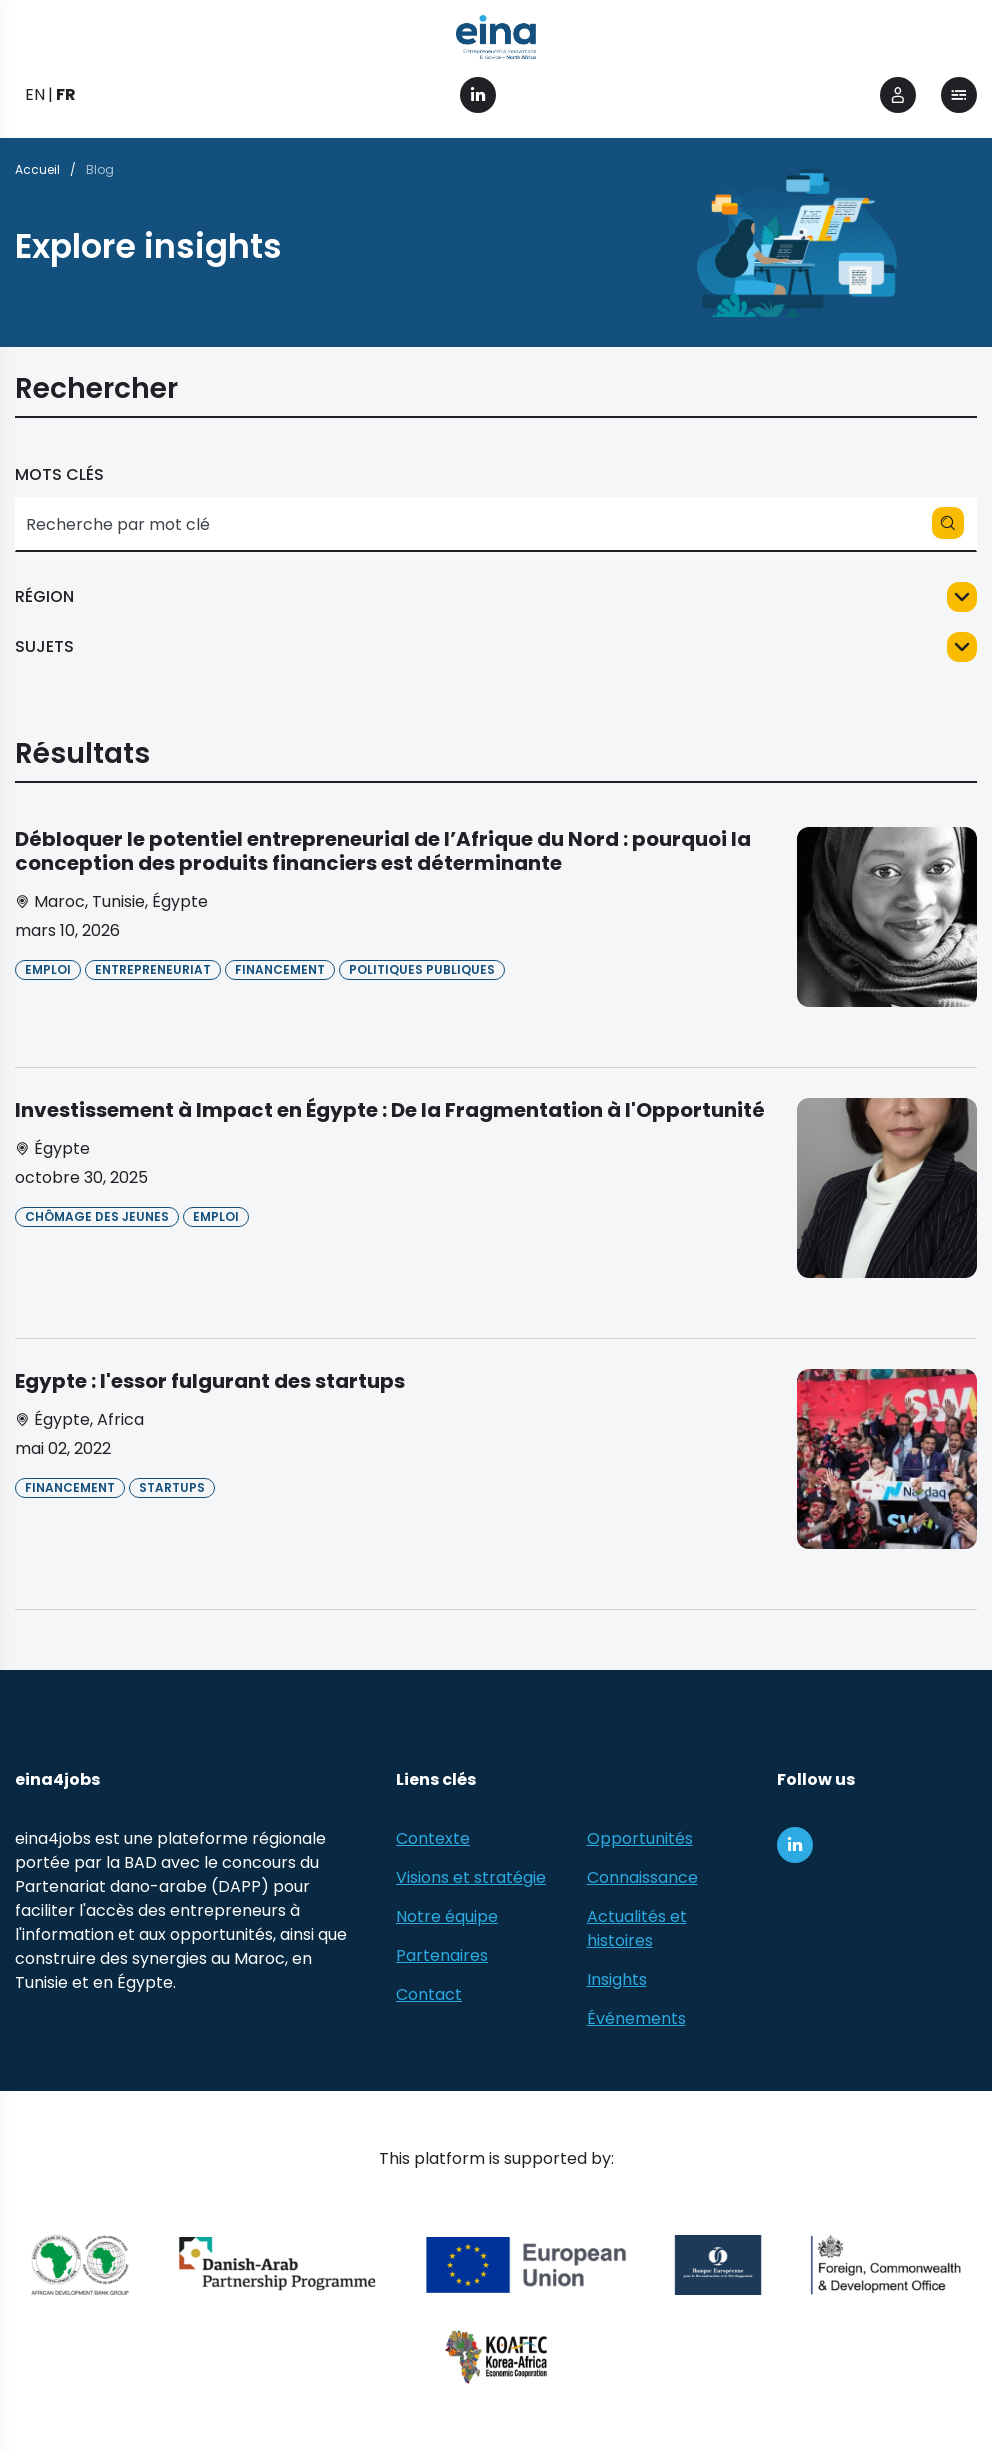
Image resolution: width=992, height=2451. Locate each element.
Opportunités (640, 1838)
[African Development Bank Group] (80, 2265)
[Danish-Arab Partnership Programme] (278, 2265)
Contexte (433, 1838)
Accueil (37, 169)
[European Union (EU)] (526, 2265)
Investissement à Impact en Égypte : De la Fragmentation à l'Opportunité (390, 1110)
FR (66, 94)
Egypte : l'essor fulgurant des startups (210, 1381)
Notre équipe (447, 1916)
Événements (636, 2018)
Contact (429, 1994)
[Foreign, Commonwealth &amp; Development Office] (885, 2265)
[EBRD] (718, 2265)
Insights (617, 1979)
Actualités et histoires (637, 1928)
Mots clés (59, 474)
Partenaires (442, 1955)
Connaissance (642, 1877)
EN (35, 94)
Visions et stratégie (471, 1877)
